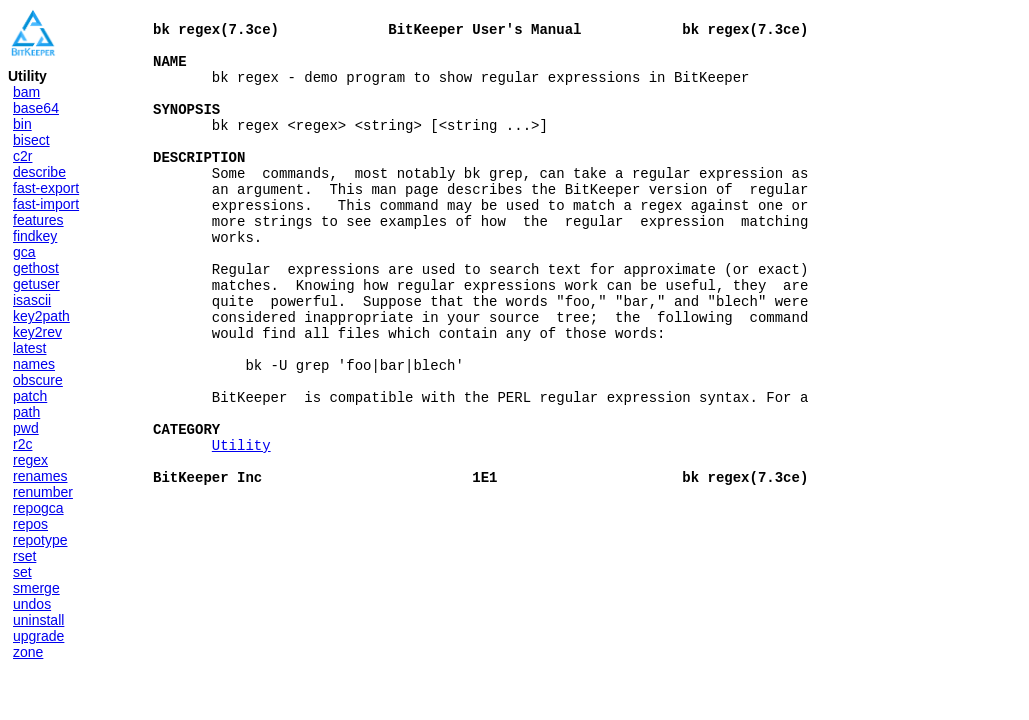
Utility (241, 525)
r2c (22, 444)
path (26, 412)
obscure (38, 380)
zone (28, 652)
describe (39, 172)
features (38, 220)
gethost (36, 268)
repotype (40, 540)
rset (24, 556)
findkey (35, 236)
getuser (36, 284)
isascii (32, 300)
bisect (31, 140)
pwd (26, 428)
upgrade (38, 636)
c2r (22, 156)
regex (30, 460)
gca (24, 252)
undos (32, 604)
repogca (38, 508)
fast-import (46, 204)
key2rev (37, 332)
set (22, 572)
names (34, 364)
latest (29, 348)
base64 (36, 108)
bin (22, 124)
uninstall (38, 620)
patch (30, 396)
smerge (36, 588)
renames (40, 476)
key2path (41, 316)
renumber (43, 492)
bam (26, 92)
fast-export (46, 188)
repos (30, 524)
